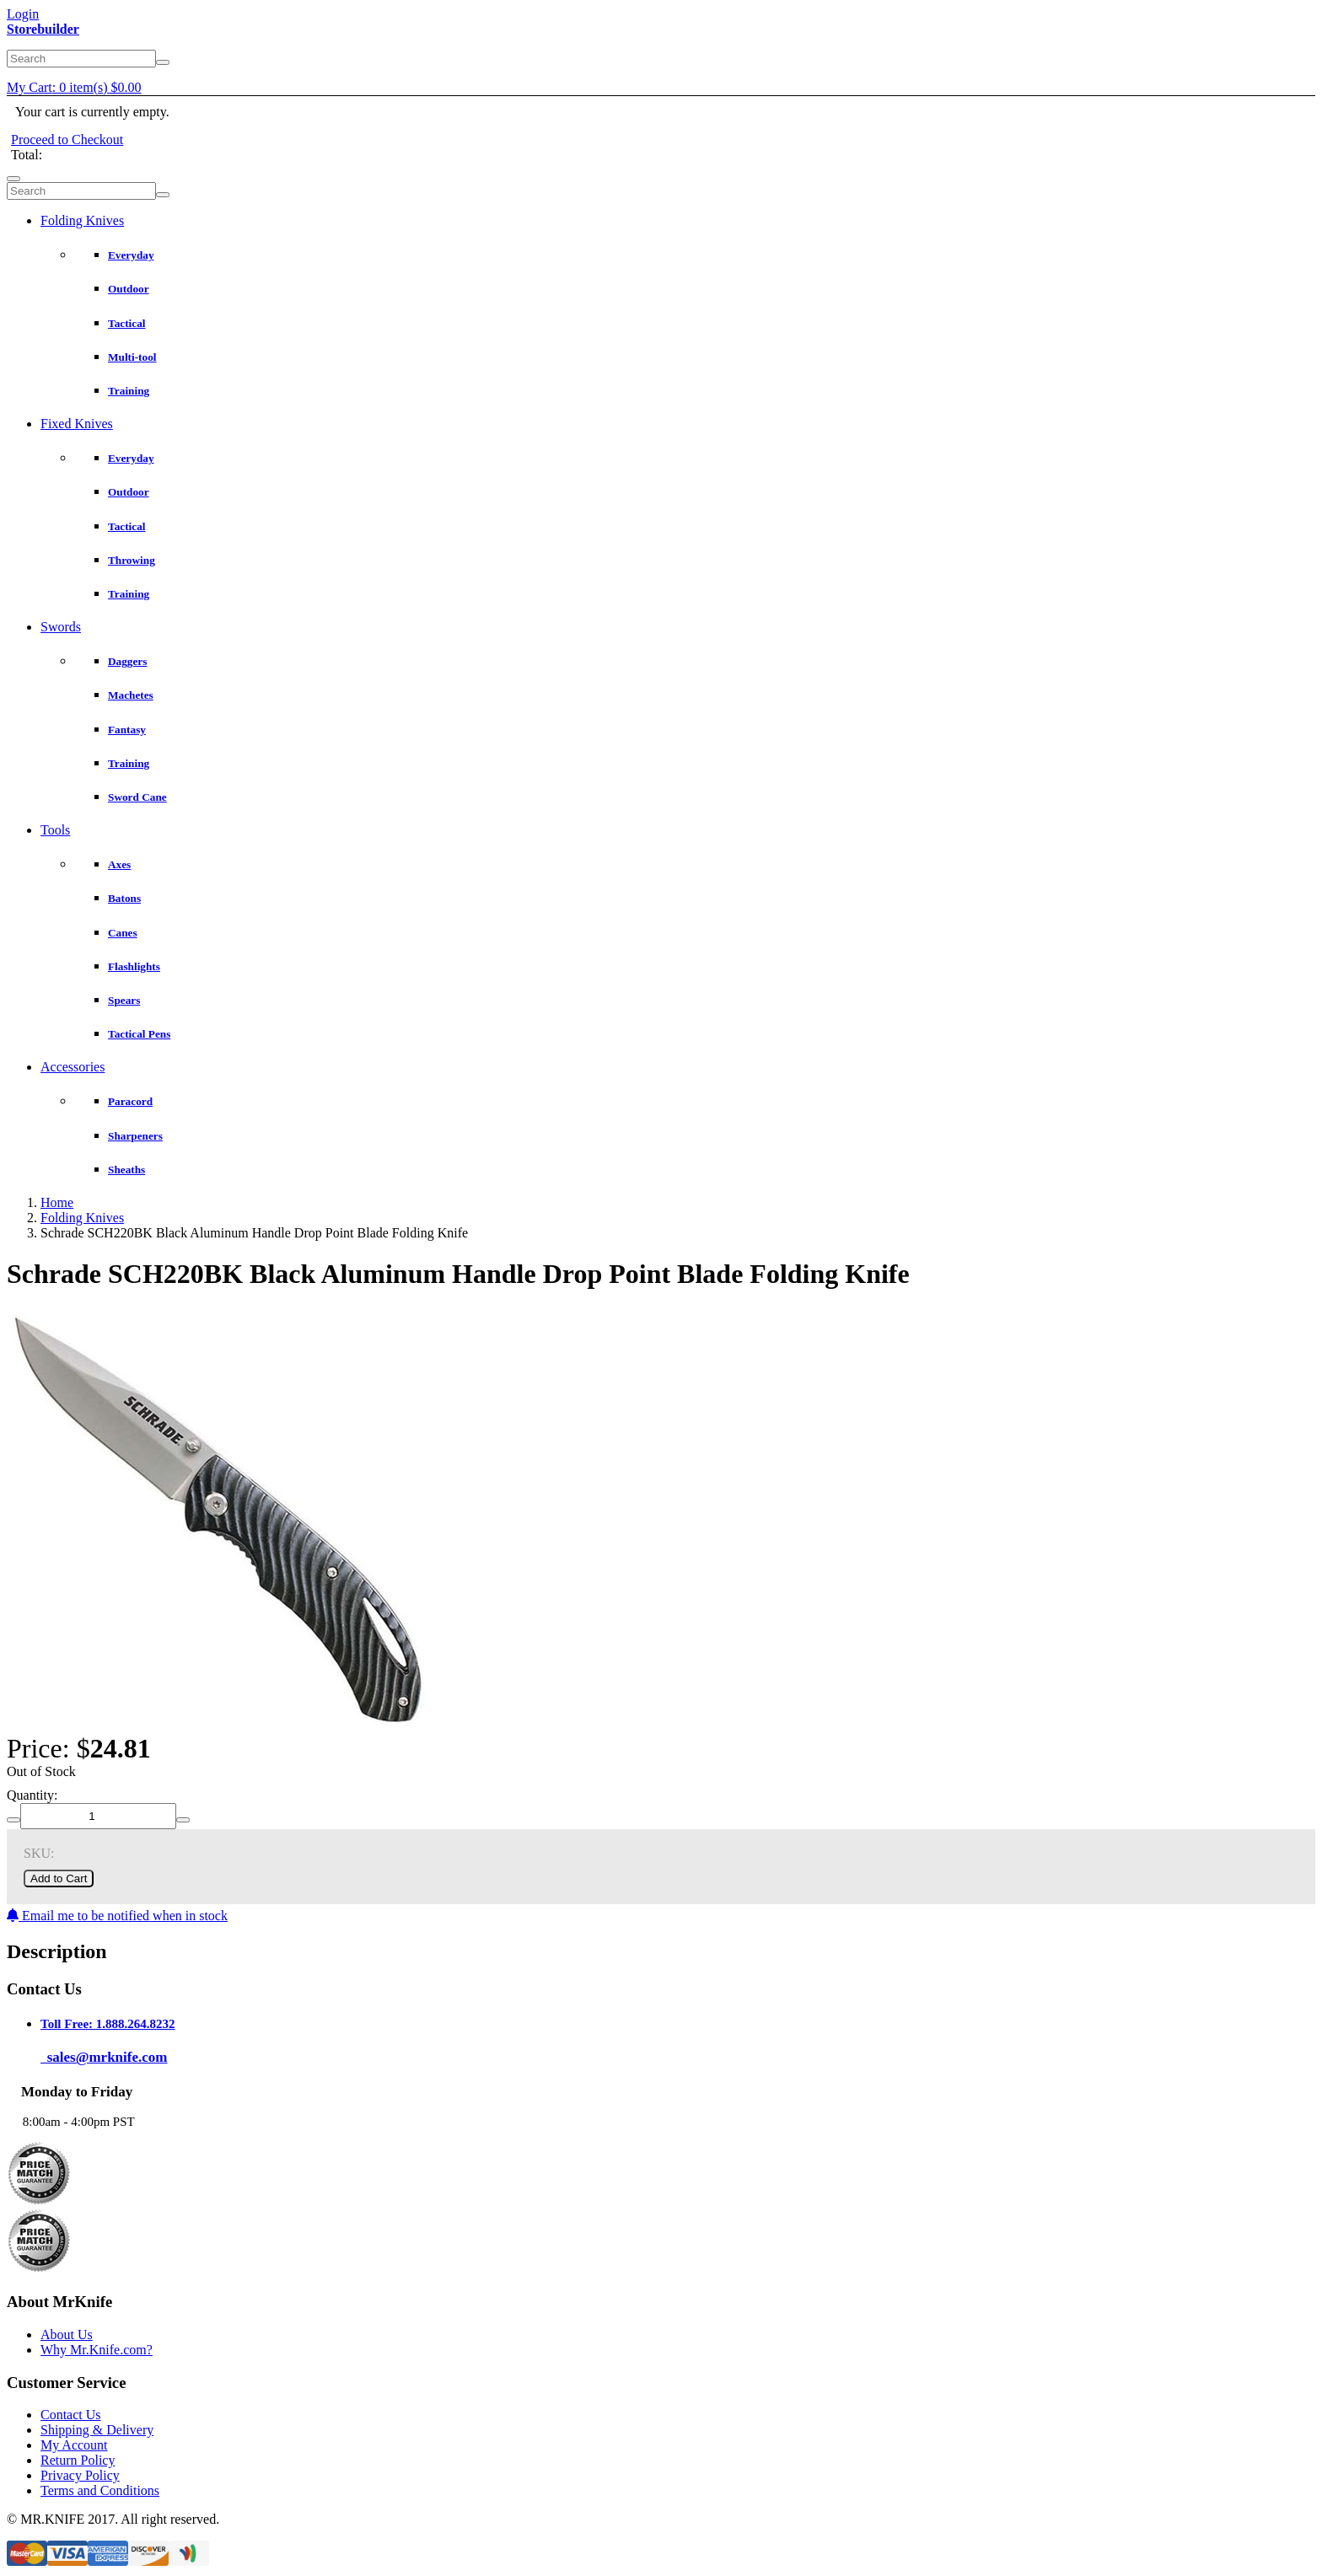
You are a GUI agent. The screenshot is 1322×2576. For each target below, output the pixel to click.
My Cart (74, 87)
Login (23, 14)
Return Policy (77, 2460)
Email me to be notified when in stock (117, 1915)
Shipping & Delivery (96, 2430)
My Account (74, 2445)
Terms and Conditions (99, 2490)
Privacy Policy (80, 2475)
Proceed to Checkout (67, 139)
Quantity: (32, 1795)
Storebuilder (43, 29)
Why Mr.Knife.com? (96, 2350)
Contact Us (70, 2414)
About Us (66, 2334)
